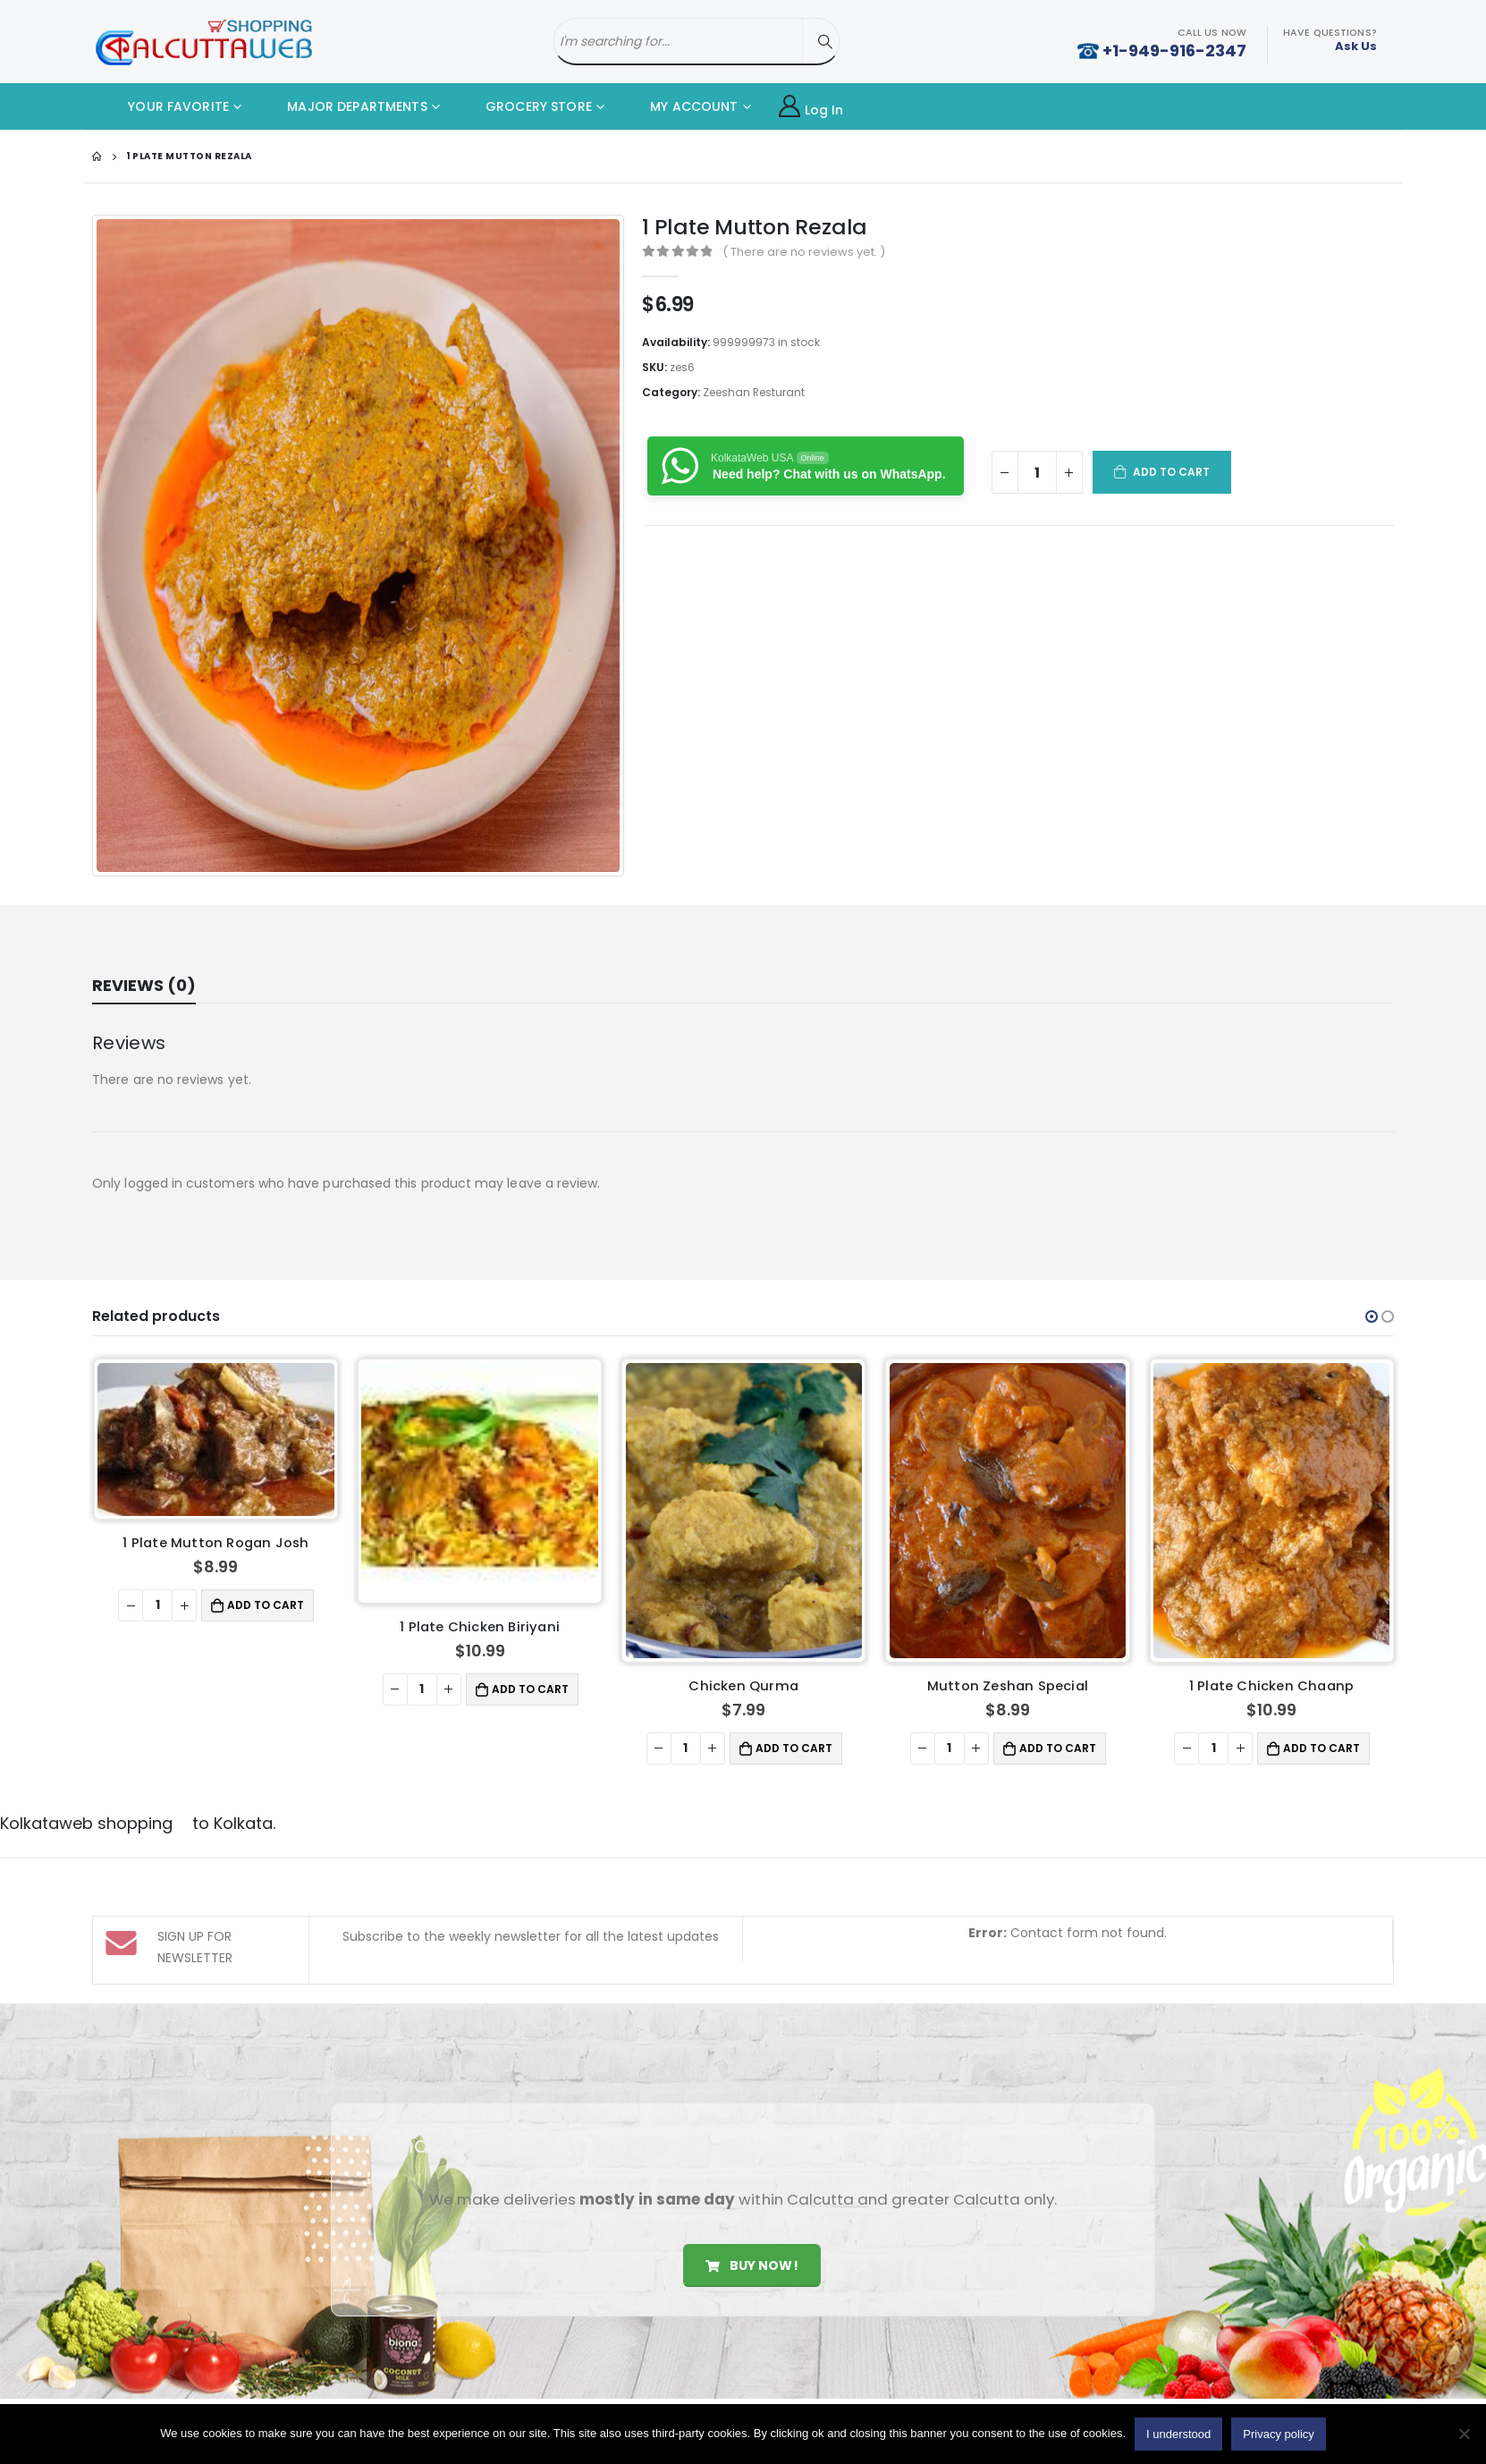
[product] (215, 1439)
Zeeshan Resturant (754, 392)
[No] (1464, 2434)
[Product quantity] (1037, 472)
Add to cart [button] (265, 1605)
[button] (1372, 1316)
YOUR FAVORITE (165, 106)
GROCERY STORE (525, 106)
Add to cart (1172, 471)
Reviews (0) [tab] (144, 985)
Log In (811, 107)
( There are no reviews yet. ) (803, 251)
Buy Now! (751, 2262)
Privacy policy (1278, 2434)
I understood (1178, 2434)
